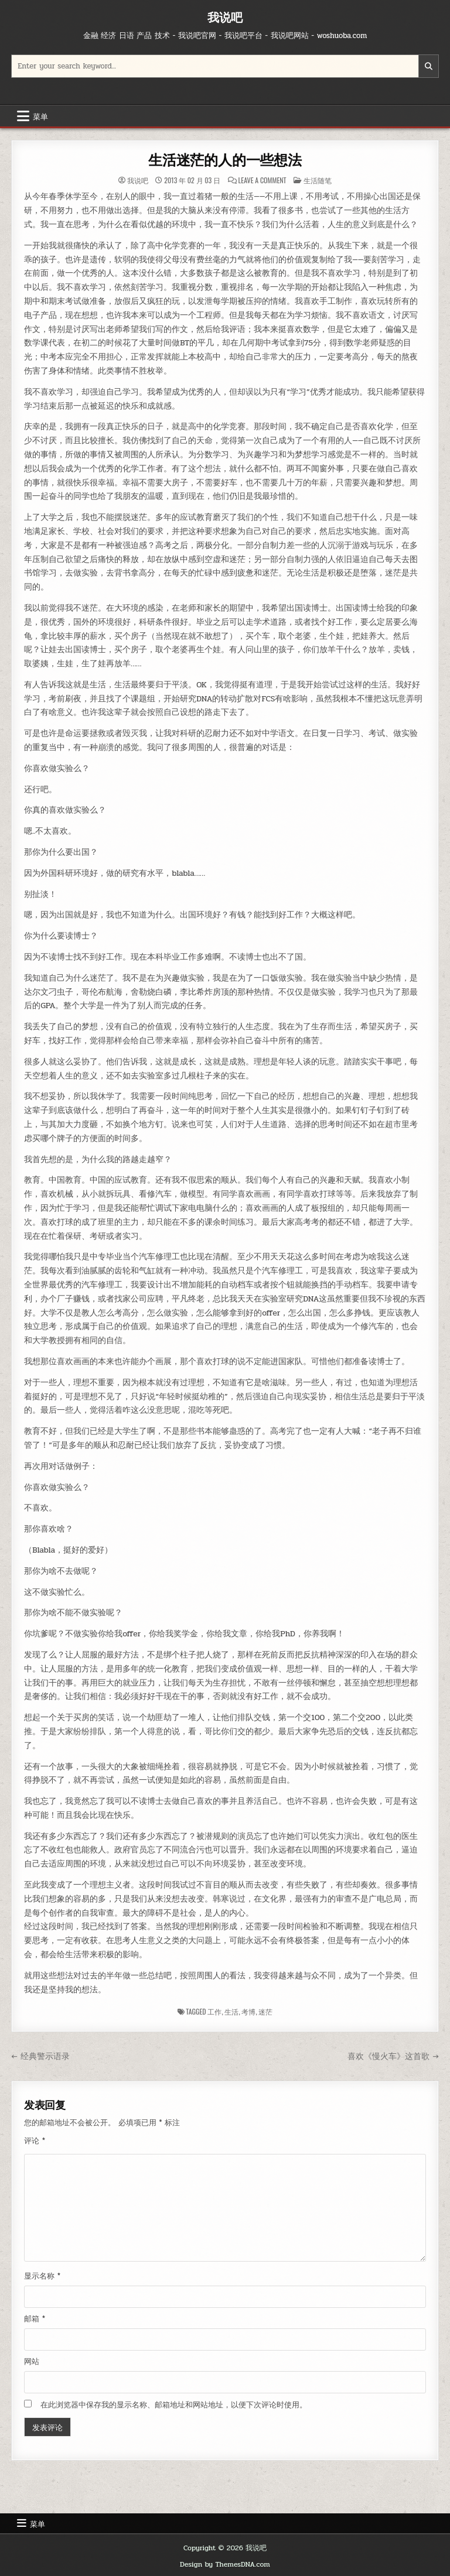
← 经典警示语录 (40, 2056)
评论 (34, 2141)
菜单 (40, 116)
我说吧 (225, 17)
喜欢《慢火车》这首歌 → (392, 2056)
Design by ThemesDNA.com (225, 2564)
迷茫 (265, 2011)
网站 (31, 2362)
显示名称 (42, 2276)
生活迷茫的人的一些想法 (225, 160)
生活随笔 (318, 180)
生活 (231, 2011)
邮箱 (34, 2319)
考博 (248, 2011)
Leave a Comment (262, 180)
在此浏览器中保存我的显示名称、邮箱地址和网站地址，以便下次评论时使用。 (173, 2405)
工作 (214, 2011)
